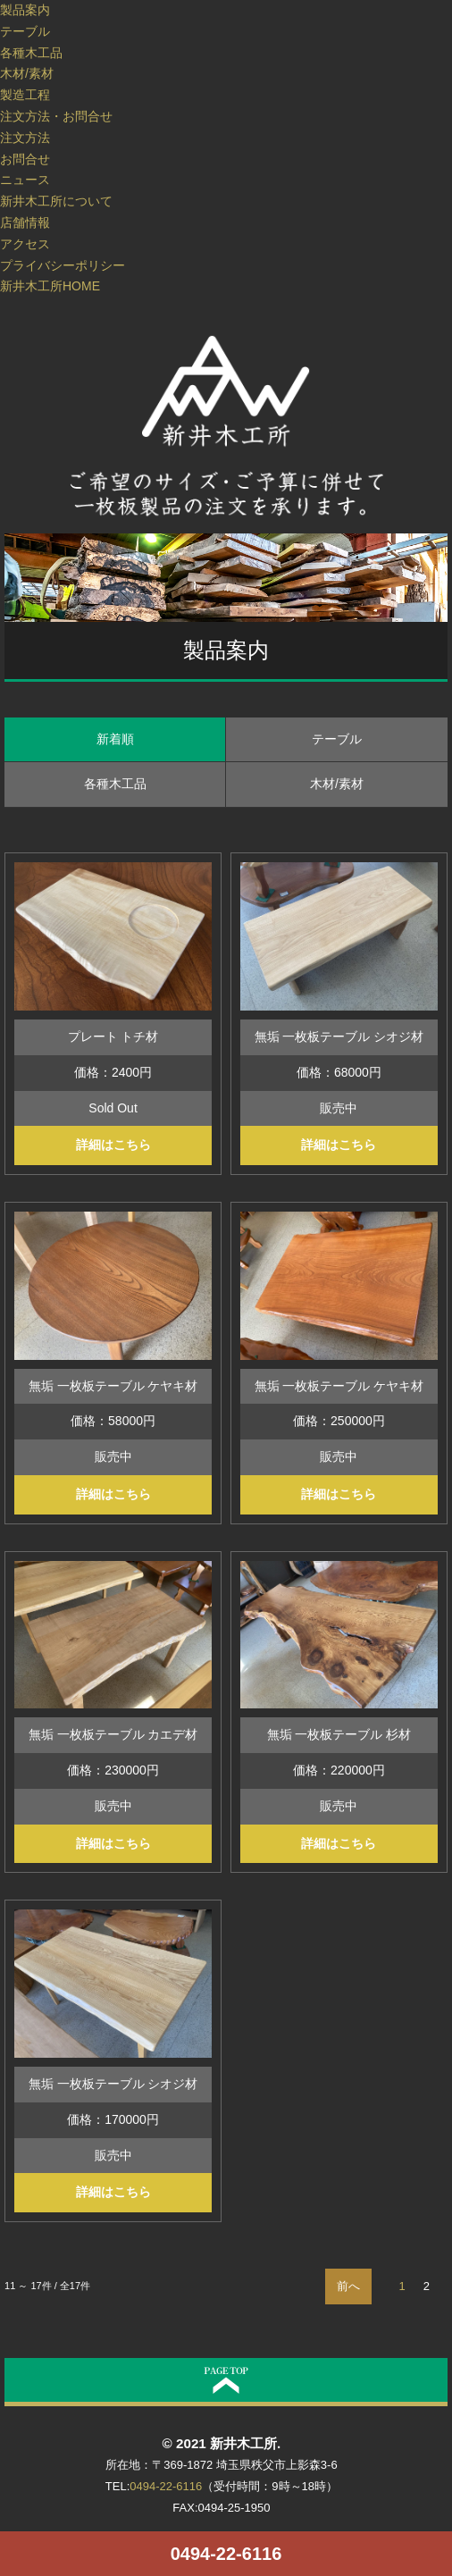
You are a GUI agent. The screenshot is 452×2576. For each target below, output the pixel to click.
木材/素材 (27, 73)
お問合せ (25, 159)
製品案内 (25, 10)
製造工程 (25, 95)
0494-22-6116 (226, 2553)
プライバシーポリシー (62, 265)
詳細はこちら (113, 1144)
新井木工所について (56, 201)
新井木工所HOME (50, 286)
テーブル (25, 31)
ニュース (25, 179)
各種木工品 (31, 53)
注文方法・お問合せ (56, 116)
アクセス (25, 244)
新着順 (115, 739)
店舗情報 (25, 222)
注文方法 (25, 137)
